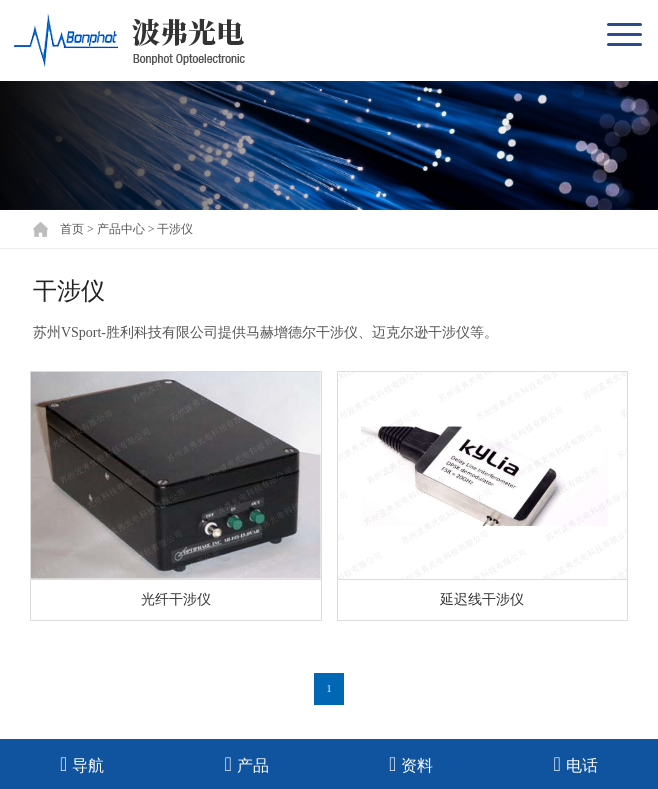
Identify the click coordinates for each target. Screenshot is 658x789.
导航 (82, 764)
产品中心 (121, 229)
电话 (576, 764)
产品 (247, 764)
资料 (411, 764)
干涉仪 (175, 229)
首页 (72, 229)
